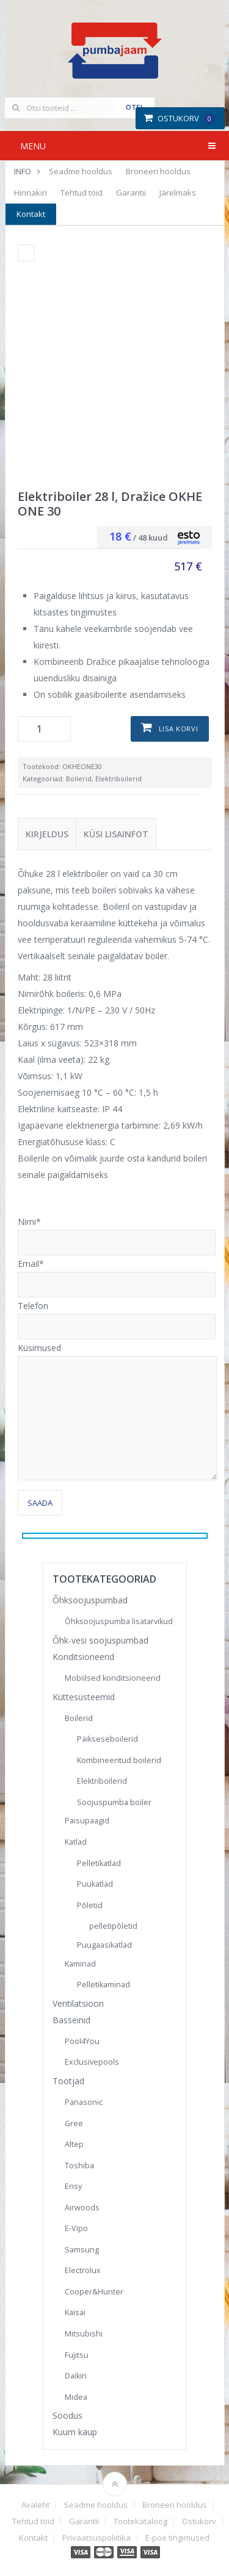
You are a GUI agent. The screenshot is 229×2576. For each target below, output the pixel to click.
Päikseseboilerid (107, 1739)
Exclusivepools (92, 2062)
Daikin (76, 2376)
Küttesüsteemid (84, 1697)
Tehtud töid (81, 192)
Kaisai (75, 2312)
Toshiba (79, 2165)
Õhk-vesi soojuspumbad (100, 1640)
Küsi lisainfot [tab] (116, 834)
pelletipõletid (113, 1926)
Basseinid (71, 2020)
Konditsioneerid (83, 1656)
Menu (33, 146)
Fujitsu (77, 2355)
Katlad (76, 1842)
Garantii (131, 192)
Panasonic (84, 2102)
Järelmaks (177, 192)
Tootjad (68, 2081)
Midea (76, 2397)
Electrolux (83, 2270)
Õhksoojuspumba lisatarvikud (119, 1621)
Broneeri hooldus (158, 171)
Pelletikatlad (99, 1863)
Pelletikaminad (103, 1984)
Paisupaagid (87, 1820)
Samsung (82, 2249)
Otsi (134, 107)
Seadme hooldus (80, 171)
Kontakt (30, 213)
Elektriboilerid (118, 778)
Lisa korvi (178, 728)
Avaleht (35, 2505)
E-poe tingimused (177, 2538)
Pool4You (82, 2041)
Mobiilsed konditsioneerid (113, 1678)
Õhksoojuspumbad (90, 1600)
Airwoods (82, 2207)
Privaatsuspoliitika (96, 2538)
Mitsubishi (84, 2334)
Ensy (73, 2186)
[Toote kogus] (44, 729)
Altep (74, 2144)
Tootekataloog (140, 2521)
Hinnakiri (30, 192)
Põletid (90, 1905)
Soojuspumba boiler (114, 1802)
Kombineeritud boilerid (119, 1760)
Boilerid (79, 778)
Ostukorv (179, 118)
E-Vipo (76, 2228)
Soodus (67, 2415)
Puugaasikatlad (104, 1945)
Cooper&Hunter (94, 2292)
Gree (74, 2123)
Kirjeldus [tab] (47, 834)
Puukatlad (95, 1884)
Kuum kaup (75, 2432)
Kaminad (80, 1964)
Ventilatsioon (78, 2003)
